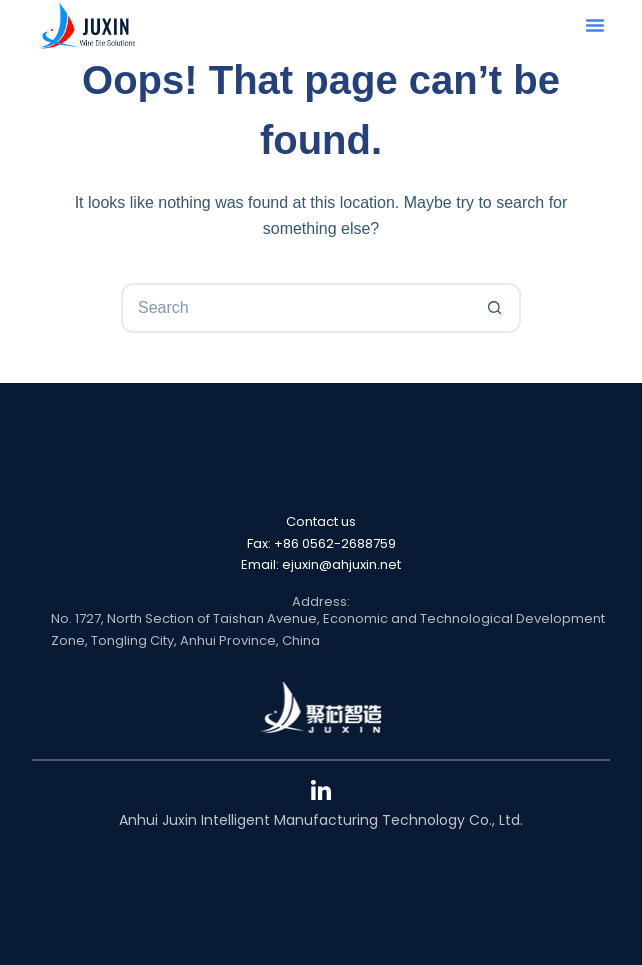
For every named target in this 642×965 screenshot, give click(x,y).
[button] (595, 25)
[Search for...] (296, 308)
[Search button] (496, 308)
